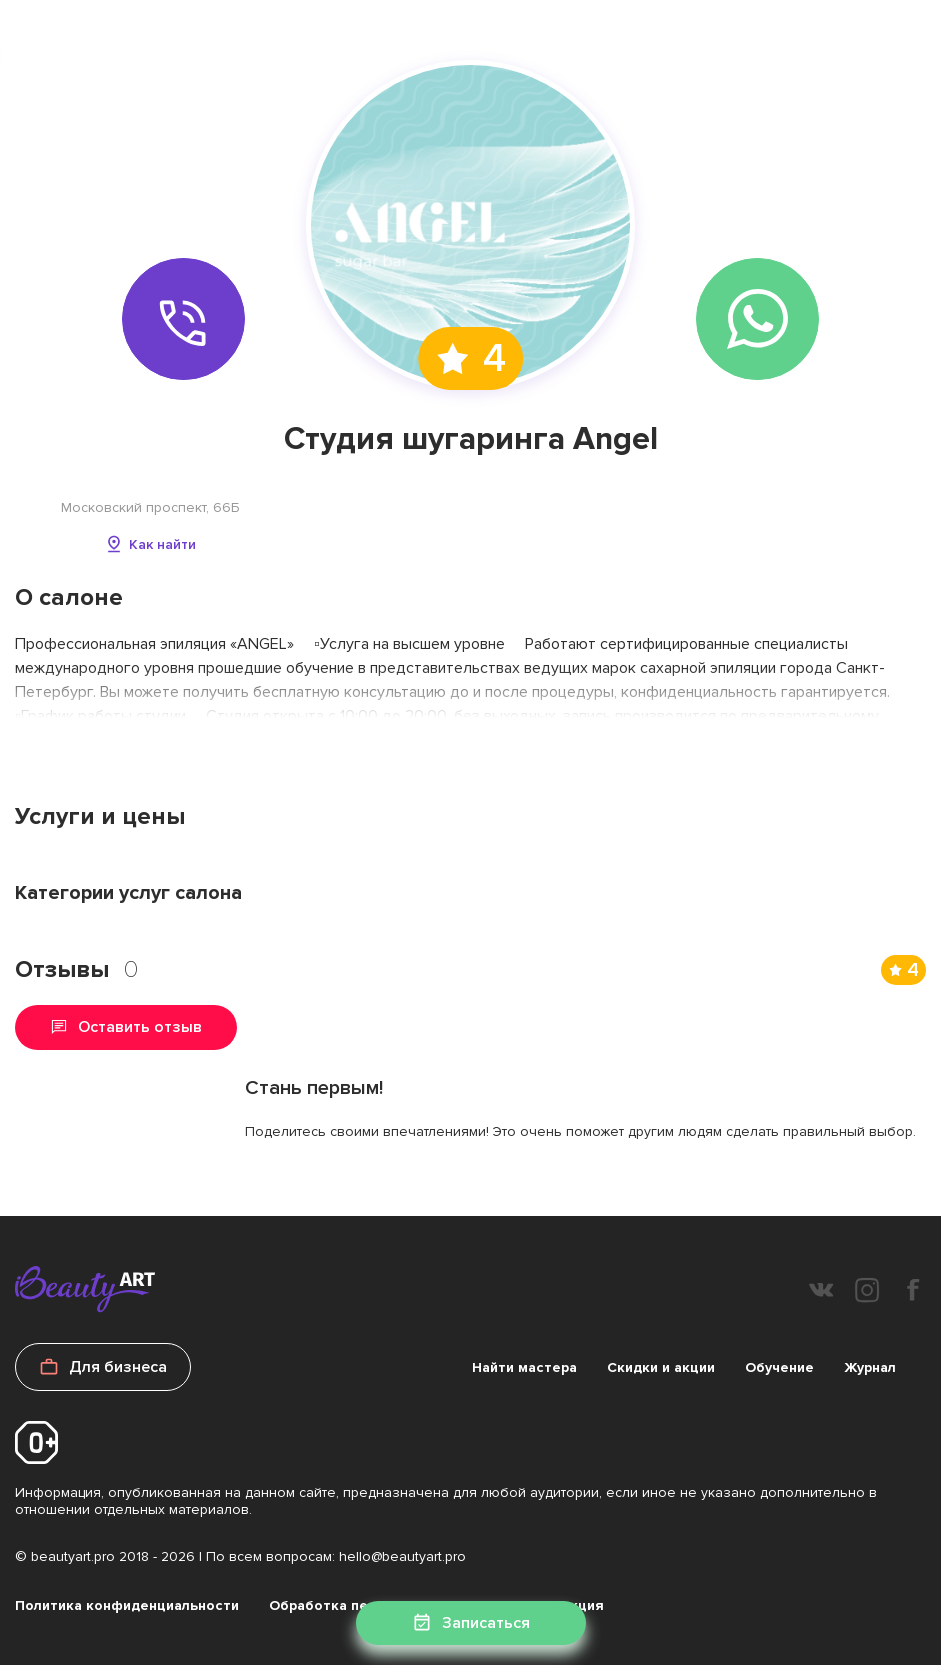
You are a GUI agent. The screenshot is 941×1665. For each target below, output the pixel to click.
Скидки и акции (661, 1367)
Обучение (779, 1367)
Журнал (870, 1367)
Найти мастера (524, 1367)
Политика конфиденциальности (127, 1605)
